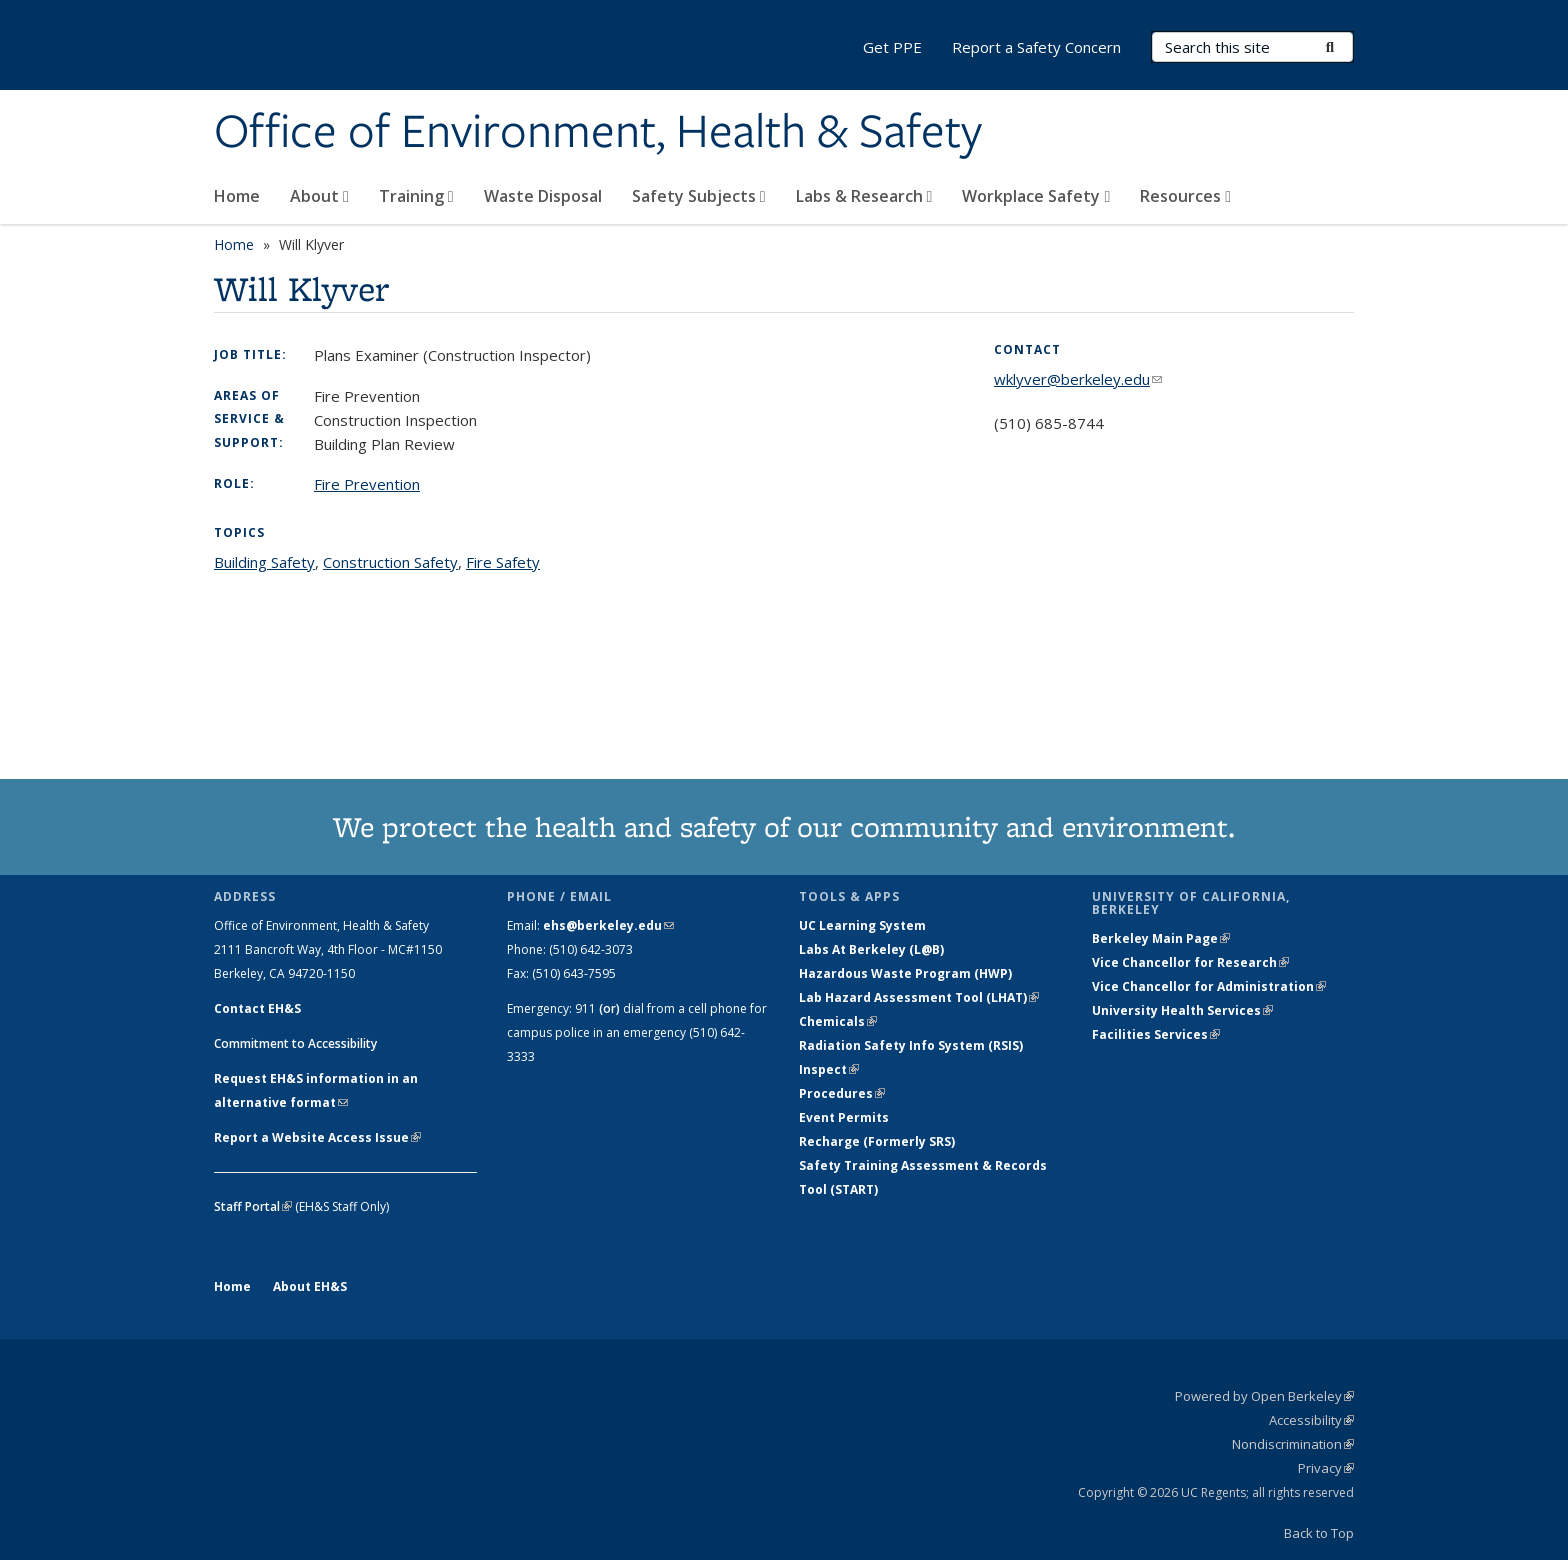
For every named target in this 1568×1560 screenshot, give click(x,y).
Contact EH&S (257, 1008)
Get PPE (892, 47)
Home (237, 196)
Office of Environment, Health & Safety (598, 133)
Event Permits (844, 1117)
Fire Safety (503, 562)
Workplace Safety (1036, 196)
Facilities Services (1156, 1034)
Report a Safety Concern (1036, 47)
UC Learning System (862, 925)
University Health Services (1182, 1010)
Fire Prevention (367, 484)
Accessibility (1311, 1420)
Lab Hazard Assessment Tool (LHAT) (919, 997)
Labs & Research (864, 196)
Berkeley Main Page (1161, 938)
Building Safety (264, 562)
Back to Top (1319, 1533)
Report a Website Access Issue (317, 1137)
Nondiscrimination (1293, 1444)
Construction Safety (390, 562)
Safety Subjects (699, 196)
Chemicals (838, 1021)
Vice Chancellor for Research (1190, 962)
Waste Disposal (543, 196)
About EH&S (310, 1286)
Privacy (1326, 1468)
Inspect (829, 1069)
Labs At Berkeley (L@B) (871, 949)
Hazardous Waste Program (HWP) (905, 973)
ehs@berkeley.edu (608, 925)
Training (416, 196)
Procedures (842, 1093)
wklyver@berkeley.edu (1078, 379)
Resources (1185, 196)
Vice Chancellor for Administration (1209, 986)
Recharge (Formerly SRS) (877, 1141)
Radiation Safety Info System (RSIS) (911, 1045)
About (319, 196)
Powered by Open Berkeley (1264, 1396)
